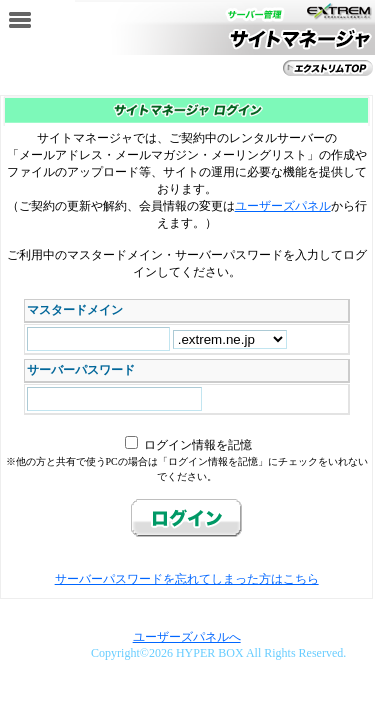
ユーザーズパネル (283, 206)
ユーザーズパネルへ (187, 637)
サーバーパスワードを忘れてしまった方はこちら (187, 579)
